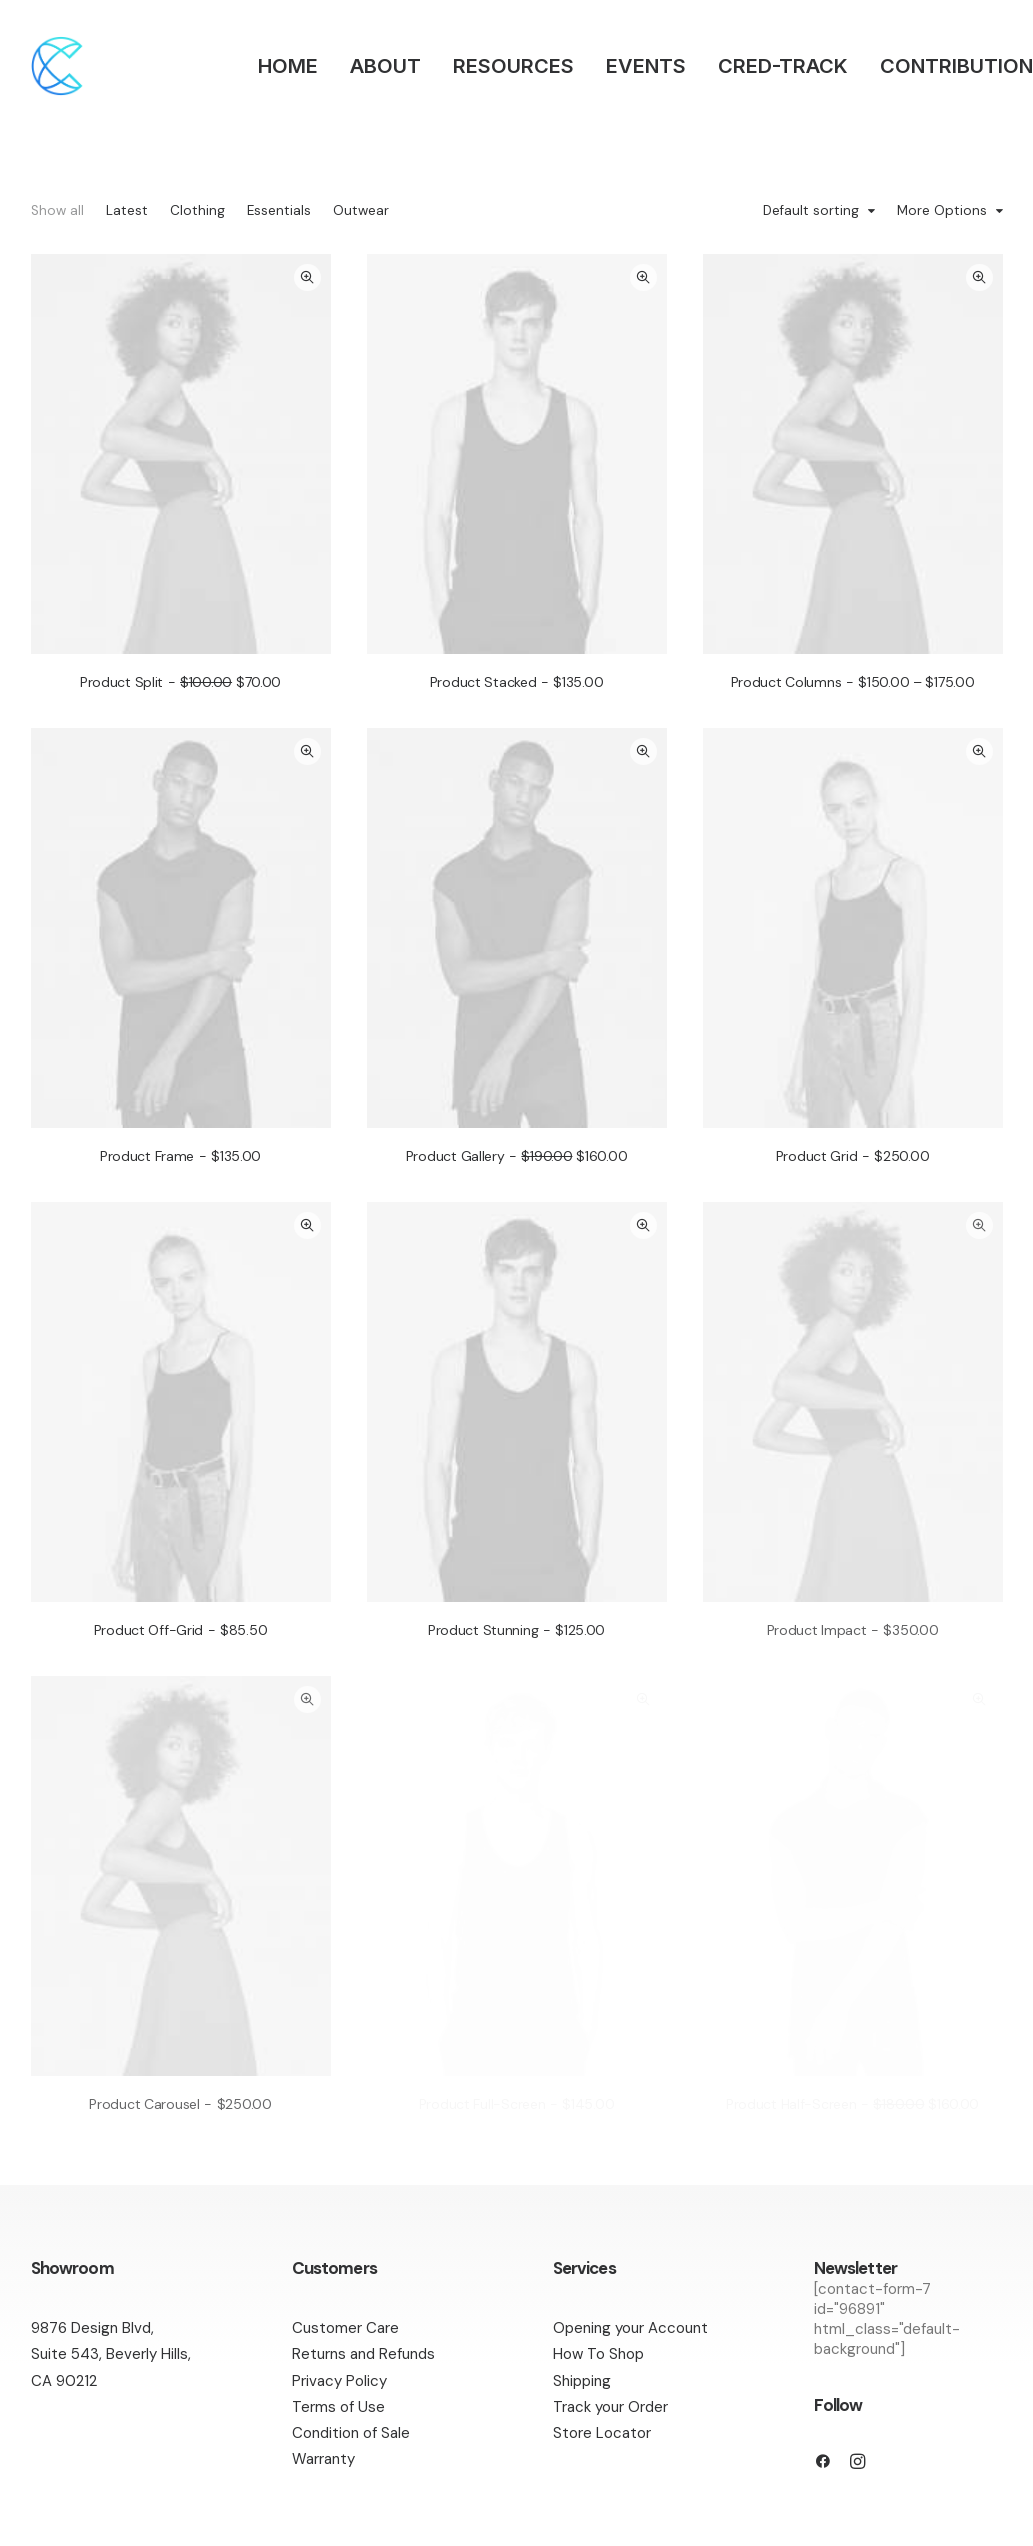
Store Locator (602, 2433)
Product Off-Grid (181, 1630)
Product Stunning (516, 1630)
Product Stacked (517, 682)
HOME (288, 66)
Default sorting (811, 211)
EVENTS (646, 66)
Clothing (197, 211)
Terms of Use (338, 2407)
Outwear (361, 211)
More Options (942, 211)
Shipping (582, 2381)
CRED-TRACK (783, 66)
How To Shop (598, 2354)
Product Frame (180, 1156)
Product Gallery (517, 1156)
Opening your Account (630, 2328)
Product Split (180, 682)
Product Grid (853, 1156)
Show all (57, 211)
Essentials (279, 211)
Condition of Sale (351, 2433)
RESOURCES (513, 66)
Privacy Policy (339, 2381)
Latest (127, 211)
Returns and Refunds (363, 2354)
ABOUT (385, 66)
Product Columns (853, 682)
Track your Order (610, 2407)
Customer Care (345, 2328)
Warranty (323, 2459)
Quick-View (307, 277)
